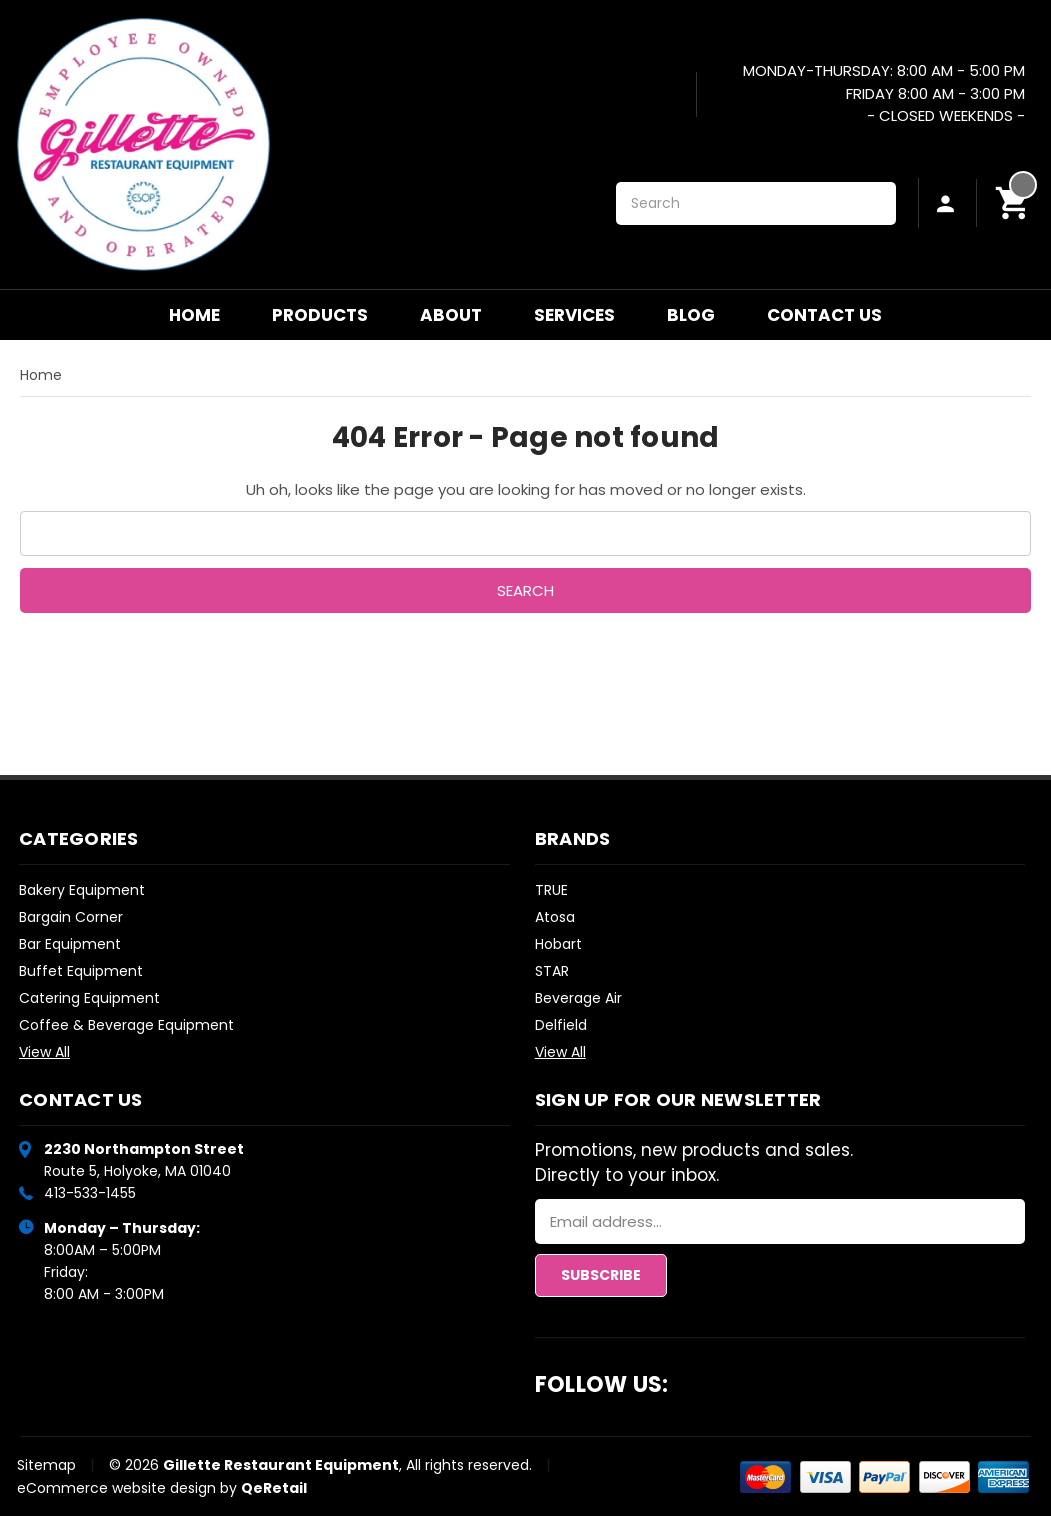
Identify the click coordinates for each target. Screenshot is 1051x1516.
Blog (691, 315)
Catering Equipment (89, 998)
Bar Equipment (70, 944)
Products (320, 315)
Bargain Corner (71, 917)
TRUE (551, 890)
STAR (552, 971)
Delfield (561, 1025)
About (451, 315)
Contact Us (824, 315)
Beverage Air (578, 998)
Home (194, 315)
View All (44, 1052)
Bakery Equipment (82, 890)
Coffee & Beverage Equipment (126, 1025)
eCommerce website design (116, 1488)
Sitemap (46, 1465)
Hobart (558, 944)
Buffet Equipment (81, 971)
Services (574, 315)
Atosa (555, 917)
